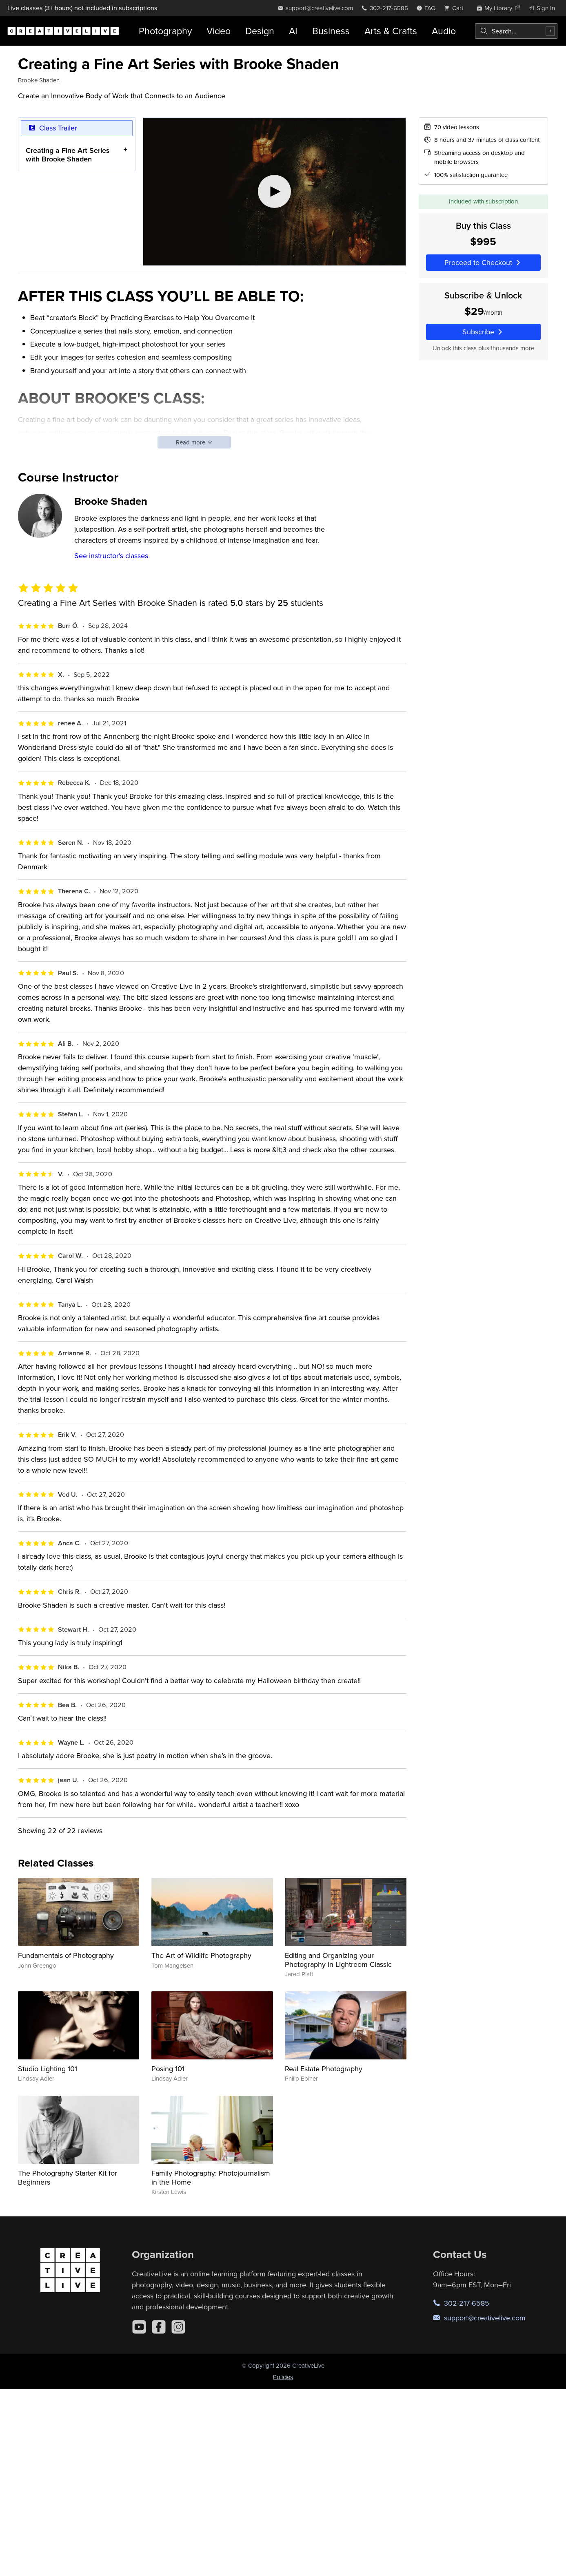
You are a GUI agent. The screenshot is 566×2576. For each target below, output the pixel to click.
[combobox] (516, 31)
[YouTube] (139, 2327)
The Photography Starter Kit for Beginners (67, 2177)
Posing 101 (167, 2068)
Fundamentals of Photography (66, 1955)
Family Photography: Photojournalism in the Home (210, 2177)
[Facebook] (158, 2327)
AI (293, 31)
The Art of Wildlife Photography (201, 1955)
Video (218, 31)
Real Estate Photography (323, 2068)
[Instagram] (178, 2327)
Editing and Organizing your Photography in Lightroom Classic (338, 1959)
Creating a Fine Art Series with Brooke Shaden (68, 154)
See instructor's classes (111, 555)
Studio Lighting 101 (47, 2068)
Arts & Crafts (390, 31)
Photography (165, 31)
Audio (444, 31)
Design (259, 31)
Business (331, 31)
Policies (283, 2377)
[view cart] (455, 7)
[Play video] (274, 191)
